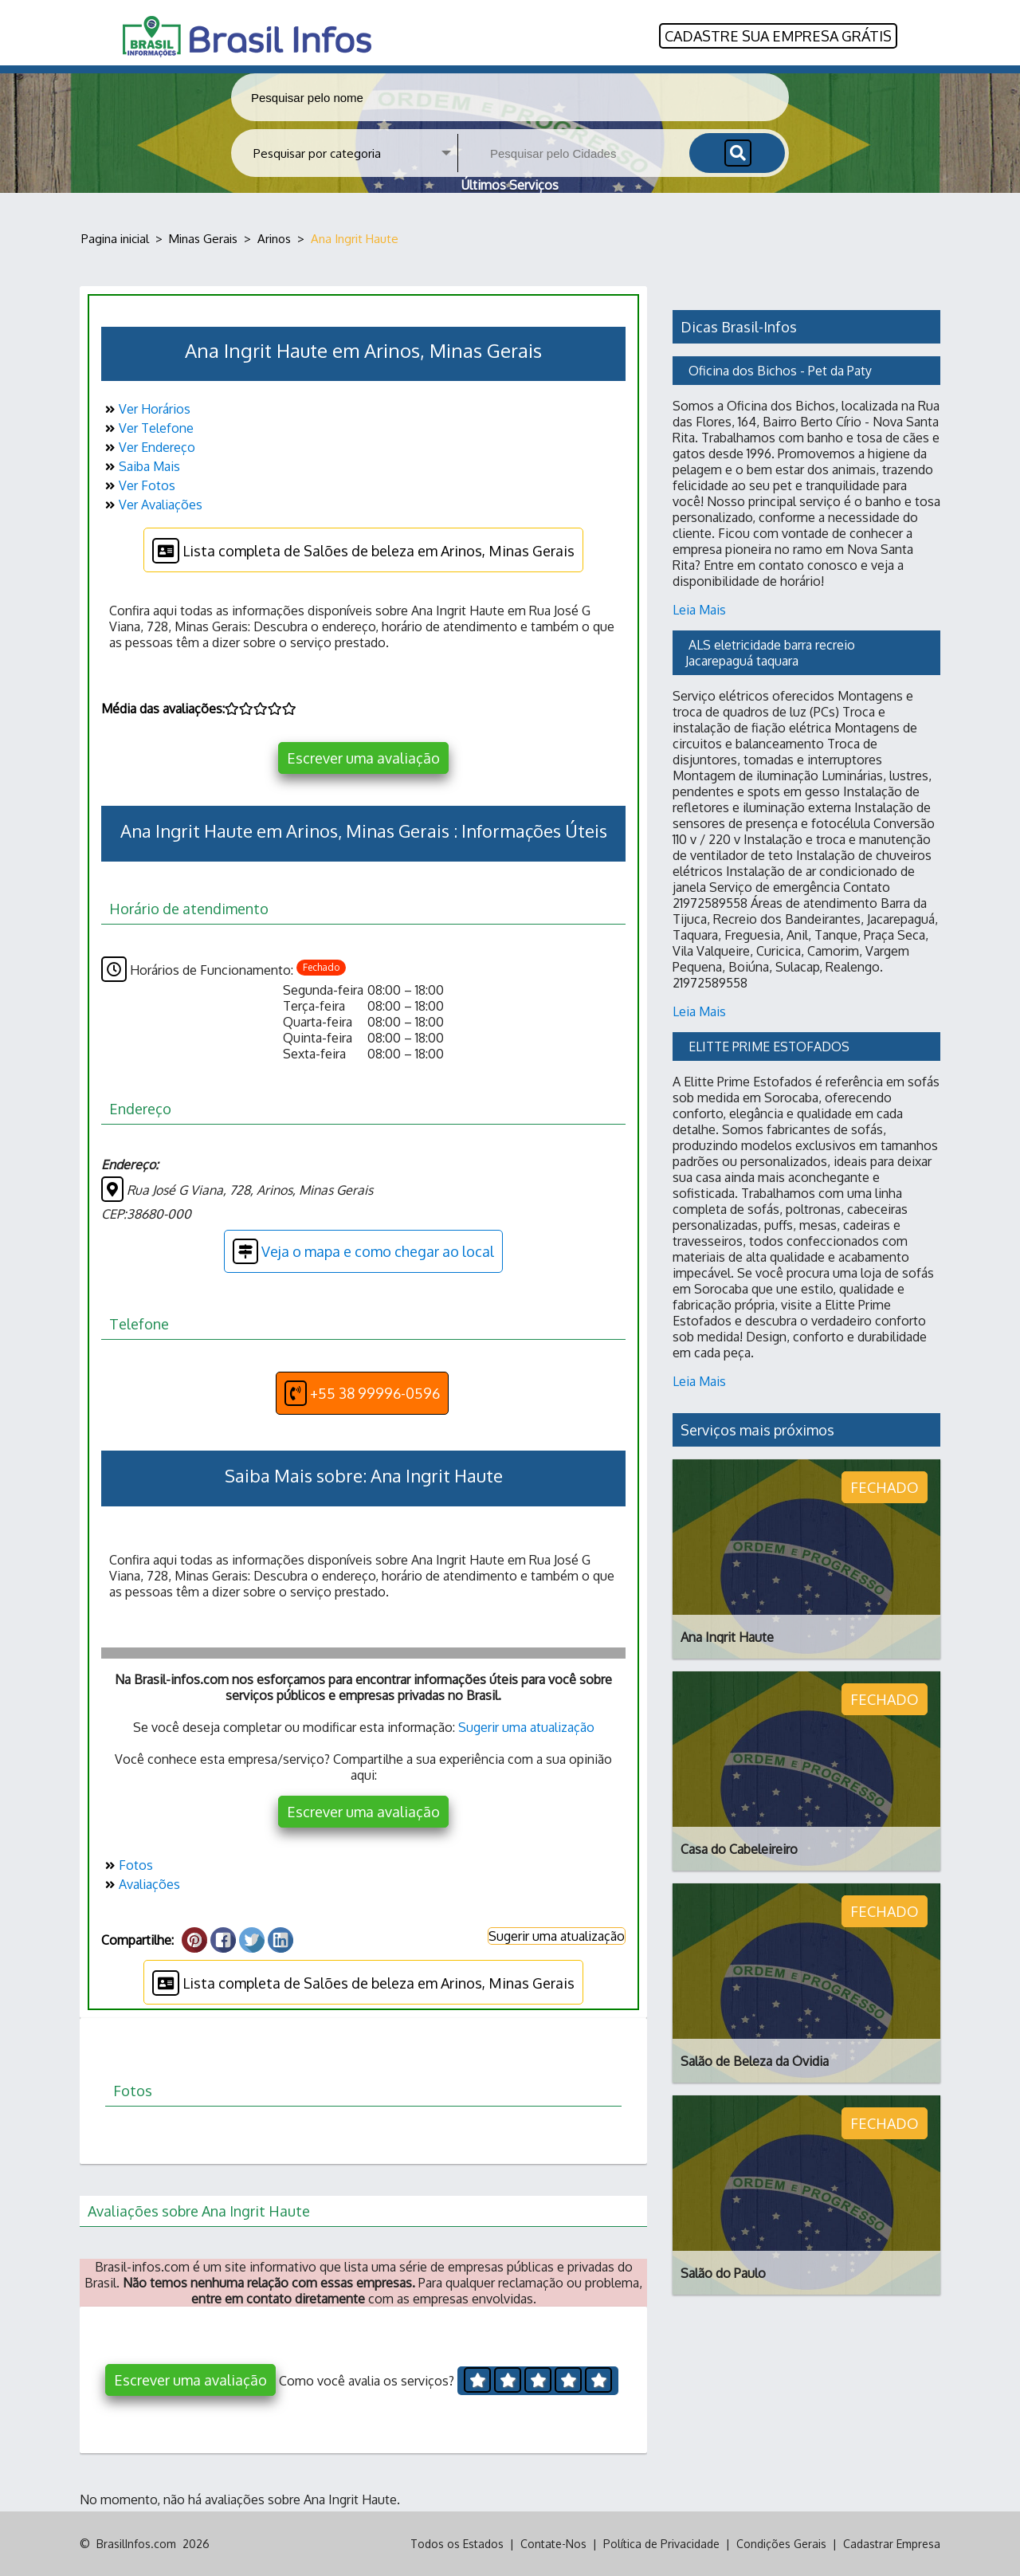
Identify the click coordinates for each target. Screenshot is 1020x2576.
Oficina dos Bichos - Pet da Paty (780, 371)
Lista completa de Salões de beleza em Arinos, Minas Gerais (363, 551)
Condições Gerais (781, 2543)
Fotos (127, 1865)
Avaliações (140, 1884)
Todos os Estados (457, 2543)
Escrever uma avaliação (363, 758)
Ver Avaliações (151, 504)
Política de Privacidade (661, 2543)
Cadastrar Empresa (891, 2543)
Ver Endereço (148, 447)
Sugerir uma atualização (526, 1727)
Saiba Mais (140, 466)
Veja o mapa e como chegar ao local (363, 1251)
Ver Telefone (147, 428)
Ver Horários (145, 409)
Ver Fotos (138, 485)
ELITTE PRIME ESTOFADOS (769, 1046)
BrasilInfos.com (136, 2543)
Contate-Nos (553, 2543)
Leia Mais (699, 610)
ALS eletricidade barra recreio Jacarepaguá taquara (771, 653)
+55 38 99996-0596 (362, 1393)
